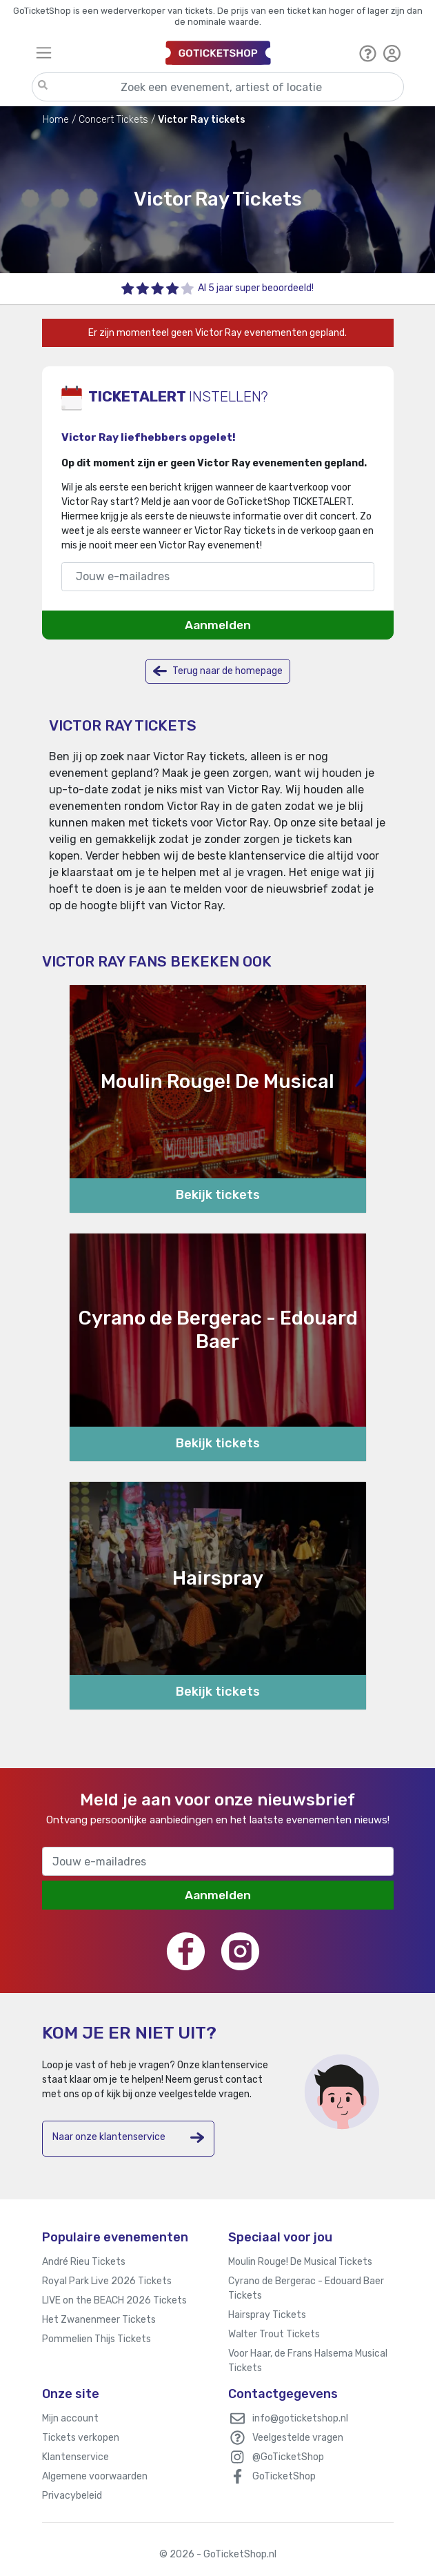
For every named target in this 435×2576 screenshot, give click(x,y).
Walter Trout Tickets (274, 2334)
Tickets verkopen (80, 2438)
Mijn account (70, 2418)
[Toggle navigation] (95, 52)
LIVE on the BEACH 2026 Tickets (114, 2300)
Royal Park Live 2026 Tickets (107, 2281)
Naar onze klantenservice (128, 2137)
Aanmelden (218, 625)
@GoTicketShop (288, 2457)
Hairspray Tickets (267, 2315)
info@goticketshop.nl (300, 2418)
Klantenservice (75, 2457)
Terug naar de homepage (218, 671)
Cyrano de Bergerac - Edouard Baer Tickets (306, 2288)
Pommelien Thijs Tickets (96, 2339)
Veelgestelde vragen (297, 2438)
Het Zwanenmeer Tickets (99, 2320)
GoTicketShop (284, 2476)
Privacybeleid (72, 2495)
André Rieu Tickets (83, 2262)
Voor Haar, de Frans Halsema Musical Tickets (307, 2361)
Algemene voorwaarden (95, 2476)
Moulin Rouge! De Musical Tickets (300, 2262)
